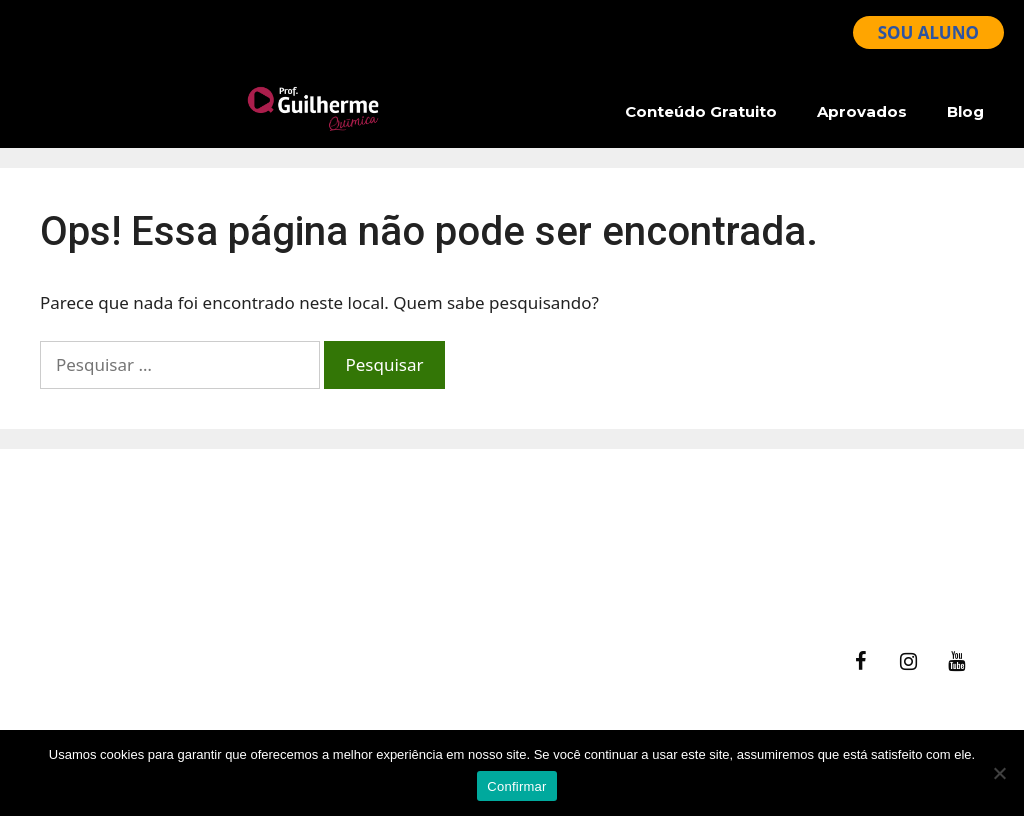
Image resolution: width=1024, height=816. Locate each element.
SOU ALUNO (928, 32)
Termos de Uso (591, 552)
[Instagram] (908, 662)
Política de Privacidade (621, 577)
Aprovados (862, 111)
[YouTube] (956, 662)
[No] (999, 773)
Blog (965, 111)
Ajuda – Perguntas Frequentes (652, 526)
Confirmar (516, 786)
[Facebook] (860, 662)
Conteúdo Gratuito (701, 111)
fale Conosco (583, 501)
